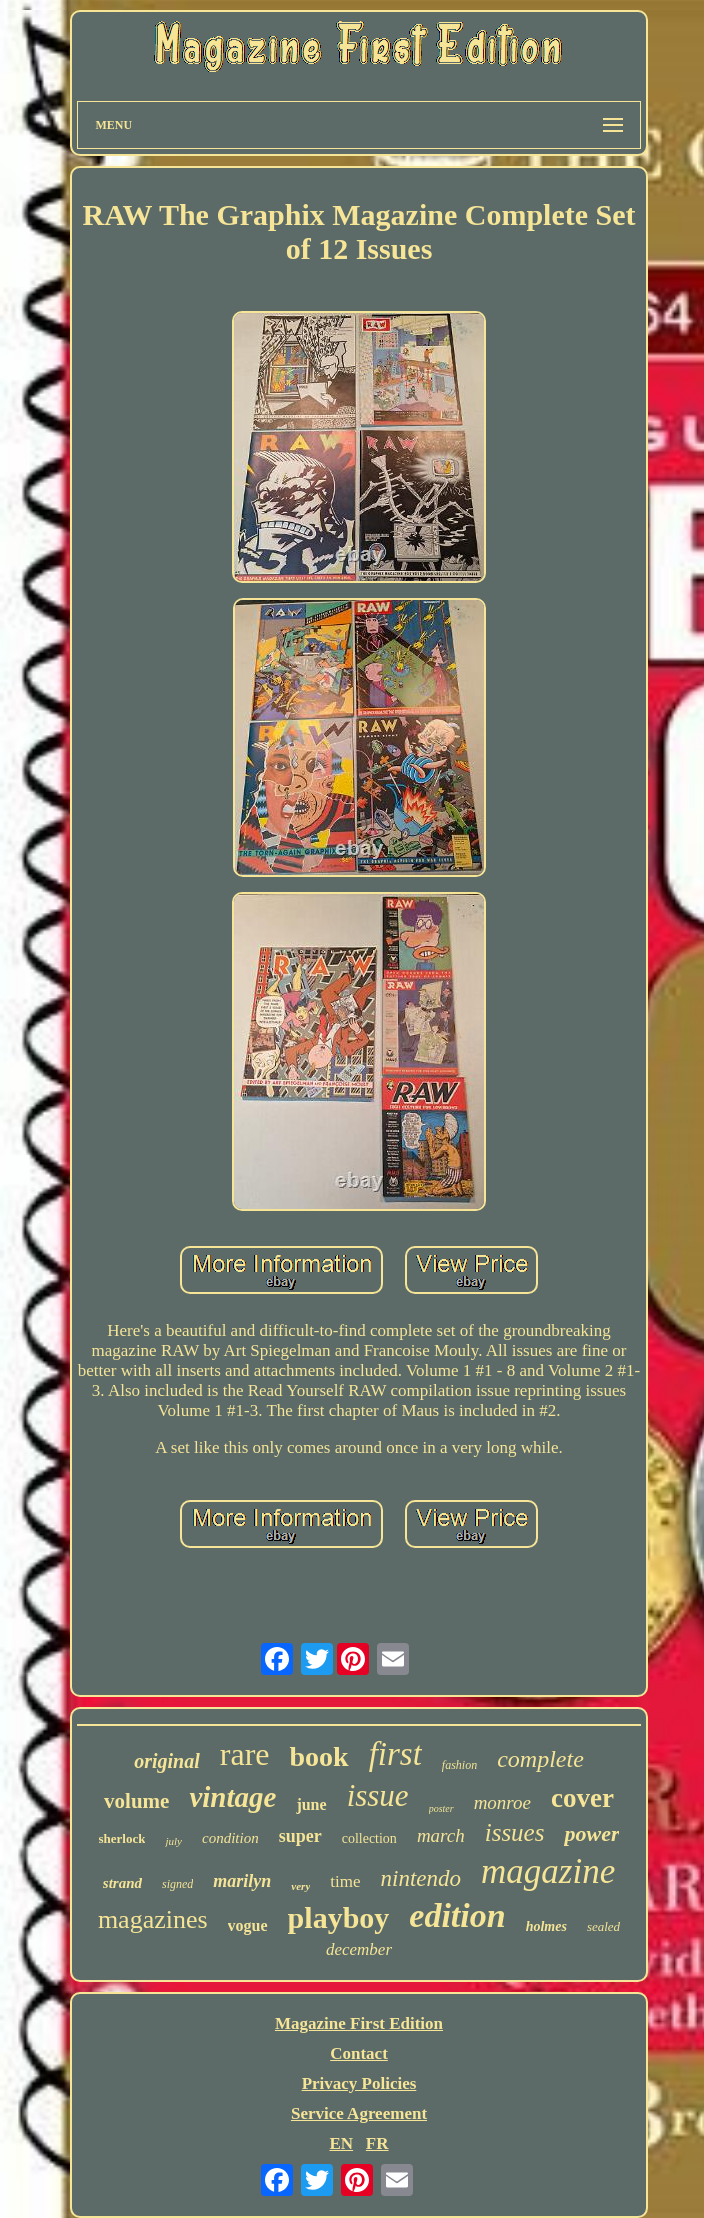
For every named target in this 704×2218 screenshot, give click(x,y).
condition (230, 1838)
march (441, 1835)
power (591, 1833)
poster (441, 1808)
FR (377, 2143)
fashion (459, 1765)
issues (515, 1832)
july (173, 1841)
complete (540, 1759)
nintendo (421, 1878)
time (345, 1881)
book (318, 1756)
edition (457, 1915)
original (167, 1761)
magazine (548, 1871)
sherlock (122, 1838)
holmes (546, 1926)
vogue (248, 1925)
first (395, 1754)
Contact (359, 2053)
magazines (153, 1919)
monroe (502, 1802)
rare (245, 1754)
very (300, 1886)
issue (378, 1795)
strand (122, 1883)
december (359, 1949)
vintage (232, 1797)
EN (341, 2143)
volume (136, 1801)
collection (369, 1838)
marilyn (242, 1881)
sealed (603, 1926)
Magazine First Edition (359, 2023)
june (311, 1804)
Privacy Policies (359, 2083)
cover (582, 1798)
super (300, 1836)
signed (177, 1884)
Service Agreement (359, 2113)
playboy (339, 1917)
